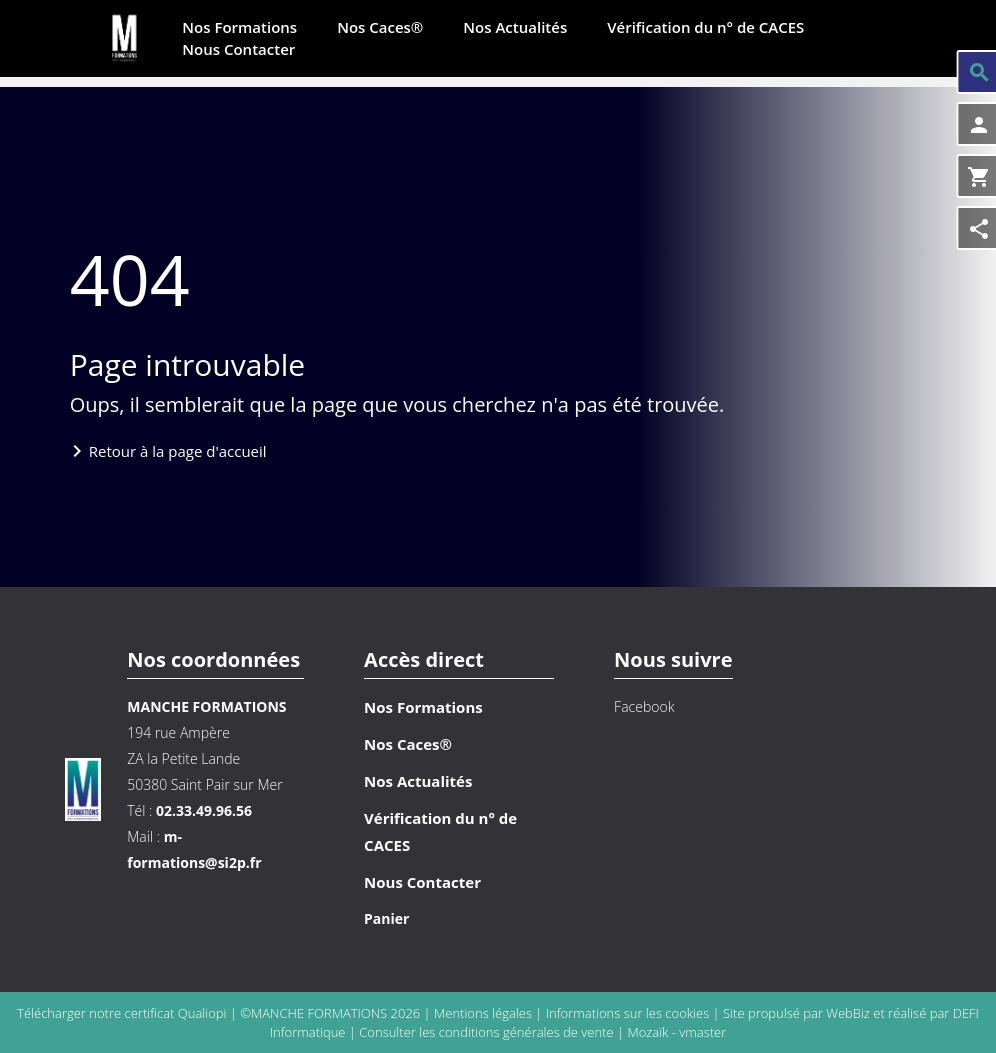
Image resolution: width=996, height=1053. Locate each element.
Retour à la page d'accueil (178, 451)
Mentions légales (484, 1013)
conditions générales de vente (526, 1032)
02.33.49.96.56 (204, 810)
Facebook (644, 706)
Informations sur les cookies (629, 1013)
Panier (386, 918)
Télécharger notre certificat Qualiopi (121, 1013)
